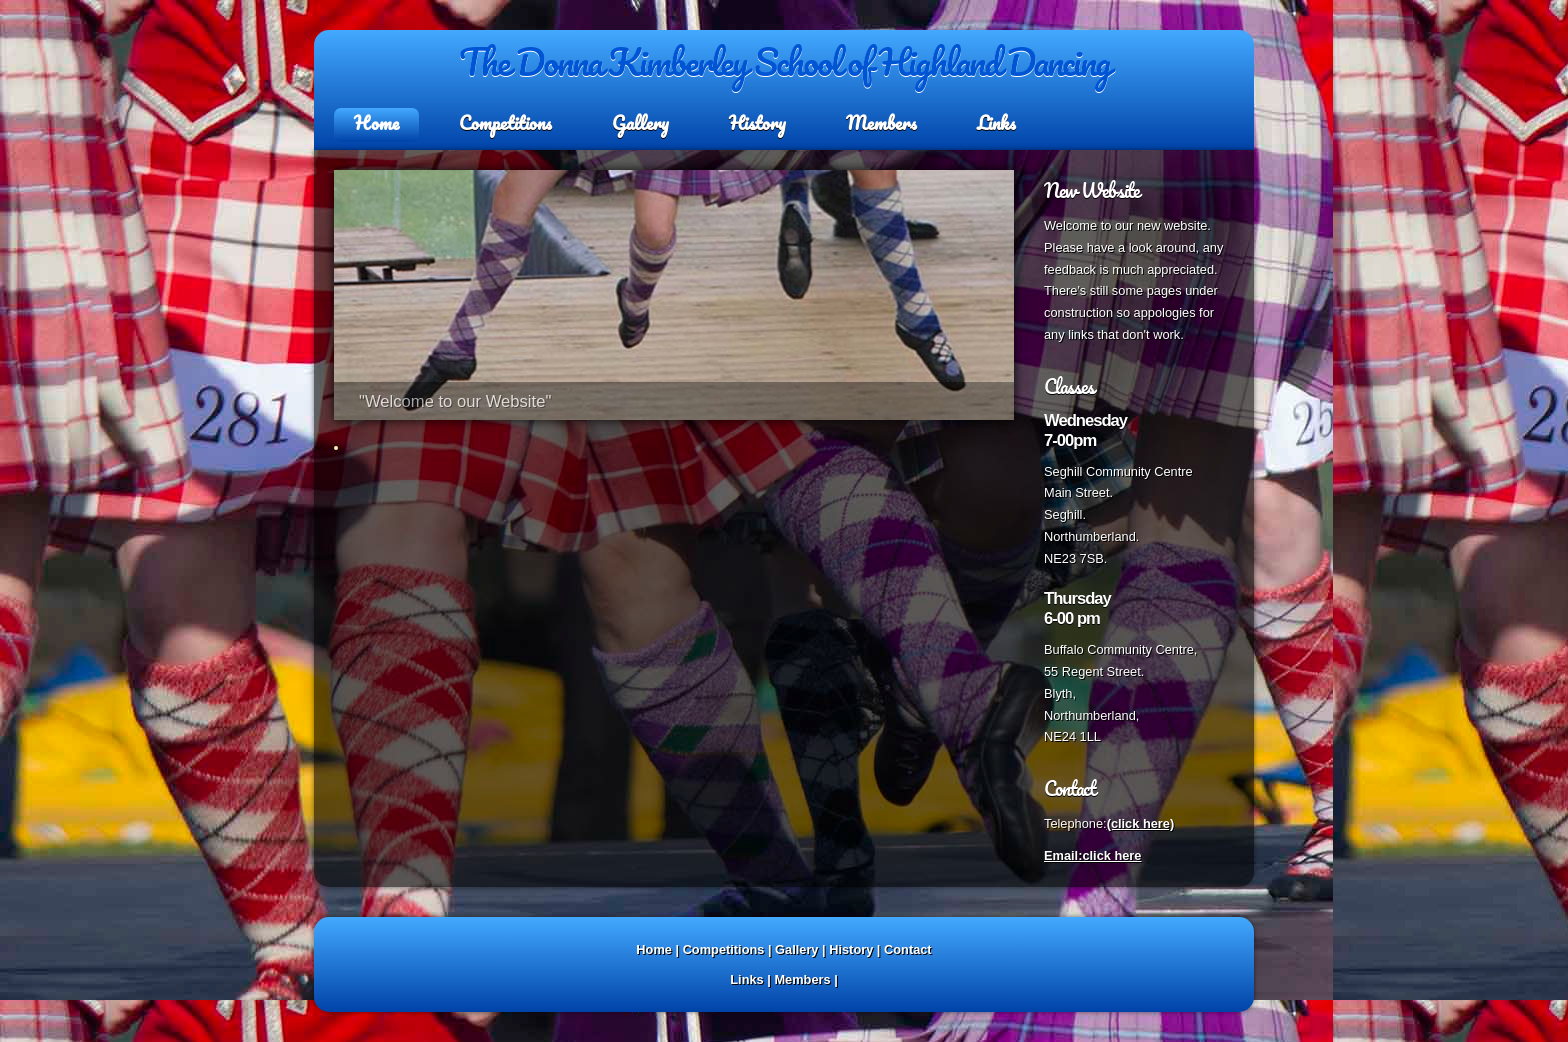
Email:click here (1092, 855)
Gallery (640, 123)
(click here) (1141, 823)
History (757, 123)
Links (996, 123)
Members (881, 123)
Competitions (505, 123)
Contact (908, 949)
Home (376, 123)
